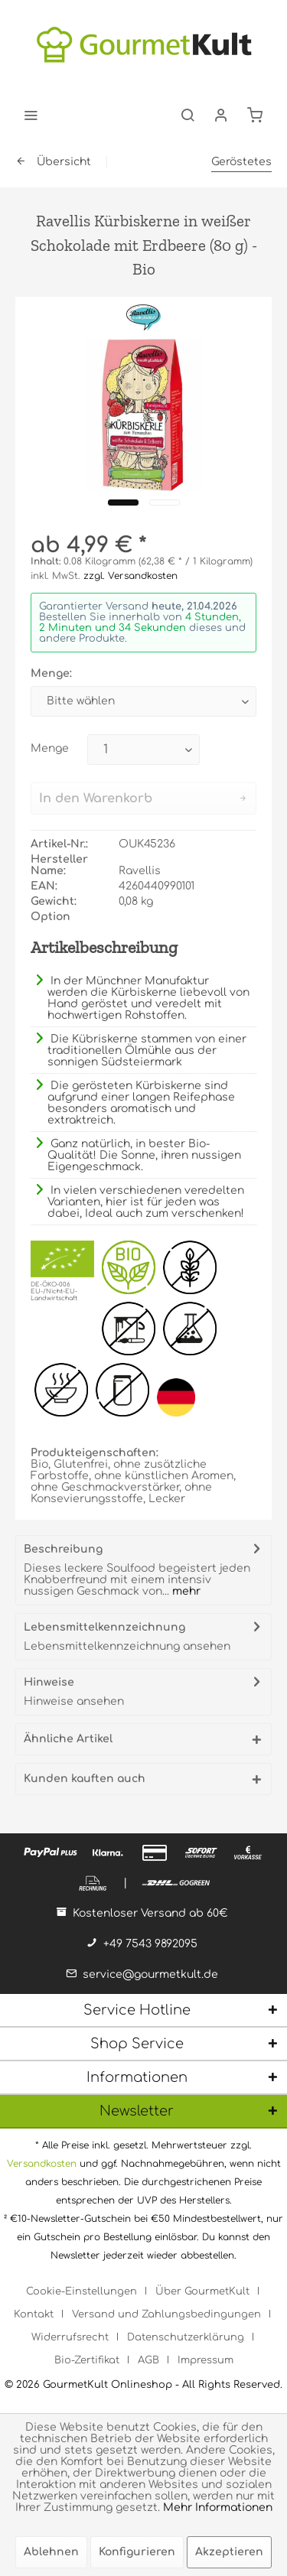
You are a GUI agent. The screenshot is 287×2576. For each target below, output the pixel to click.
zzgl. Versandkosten (130, 576)
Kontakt (34, 2314)
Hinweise (49, 1682)
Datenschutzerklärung (185, 2337)
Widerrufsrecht (70, 2337)
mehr (185, 1591)
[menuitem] (30, 114)
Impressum (205, 2360)
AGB (148, 2360)
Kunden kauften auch (84, 1778)
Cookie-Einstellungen (81, 2291)
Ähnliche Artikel (68, 1739)
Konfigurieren (137, 2552)
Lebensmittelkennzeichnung (104, 1627)
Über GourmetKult (202, 2291)
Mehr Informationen (217, 2507)
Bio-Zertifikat (86, 2360)
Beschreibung (63, 1549)
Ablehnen (51, 2552)
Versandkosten (42, 2163)
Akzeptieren (229, 2552)
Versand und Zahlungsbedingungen (166, 2314)
